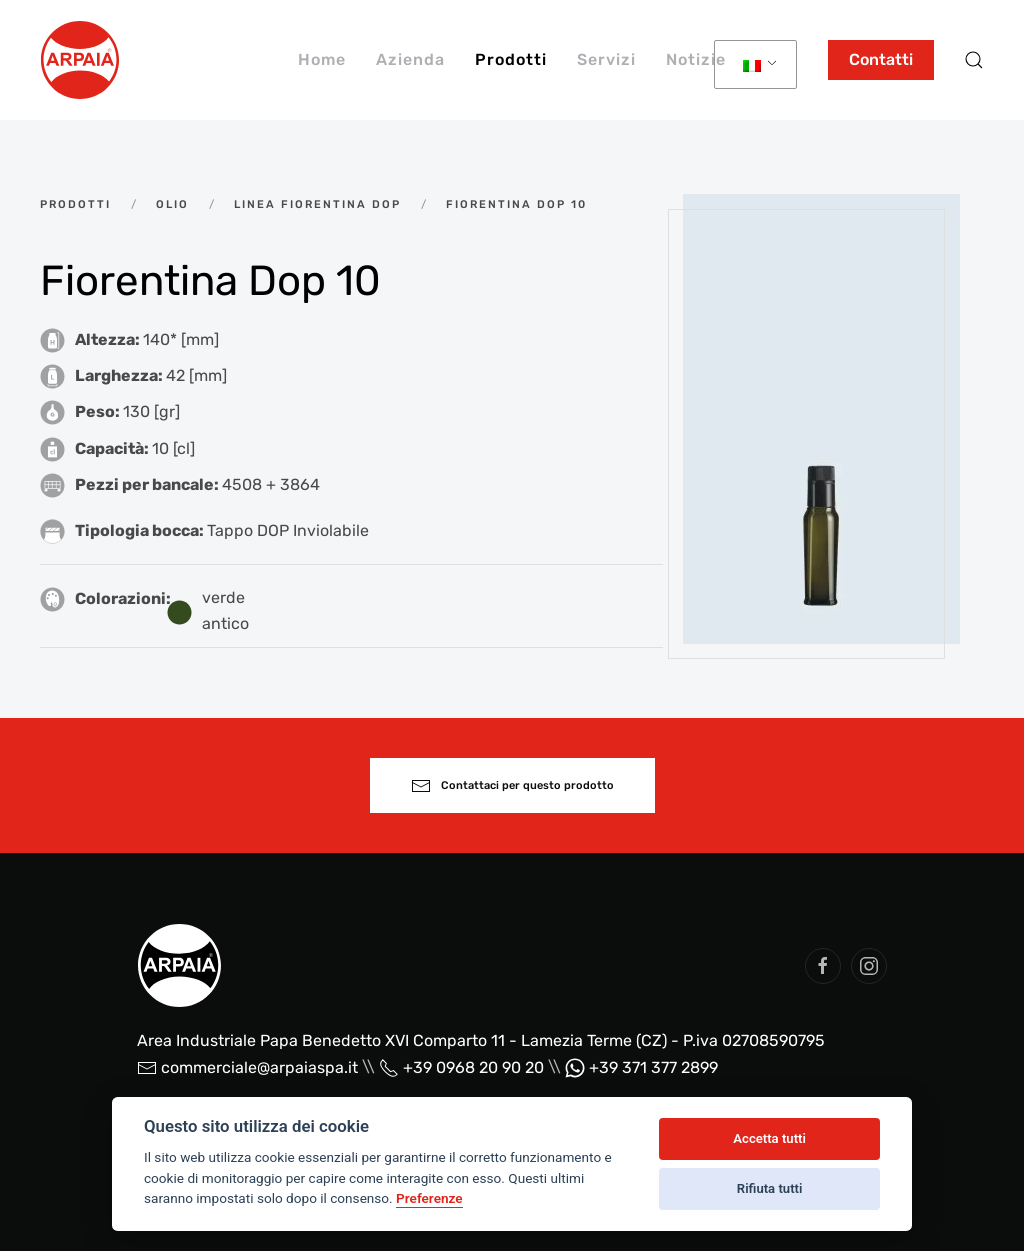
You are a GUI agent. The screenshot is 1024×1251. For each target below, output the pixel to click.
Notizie (696, 59)
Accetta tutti (769, 1138)
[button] (974, 60)
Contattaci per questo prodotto (512, 786)
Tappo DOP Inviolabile (288, 530)
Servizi (606, 59)
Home (322, 59)
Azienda (410, 59)
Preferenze (429, 1198)
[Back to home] (80, 60)
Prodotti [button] (511, 59)
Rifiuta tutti (770, 1188)
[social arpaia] (823, 966)
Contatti (881, 59)
